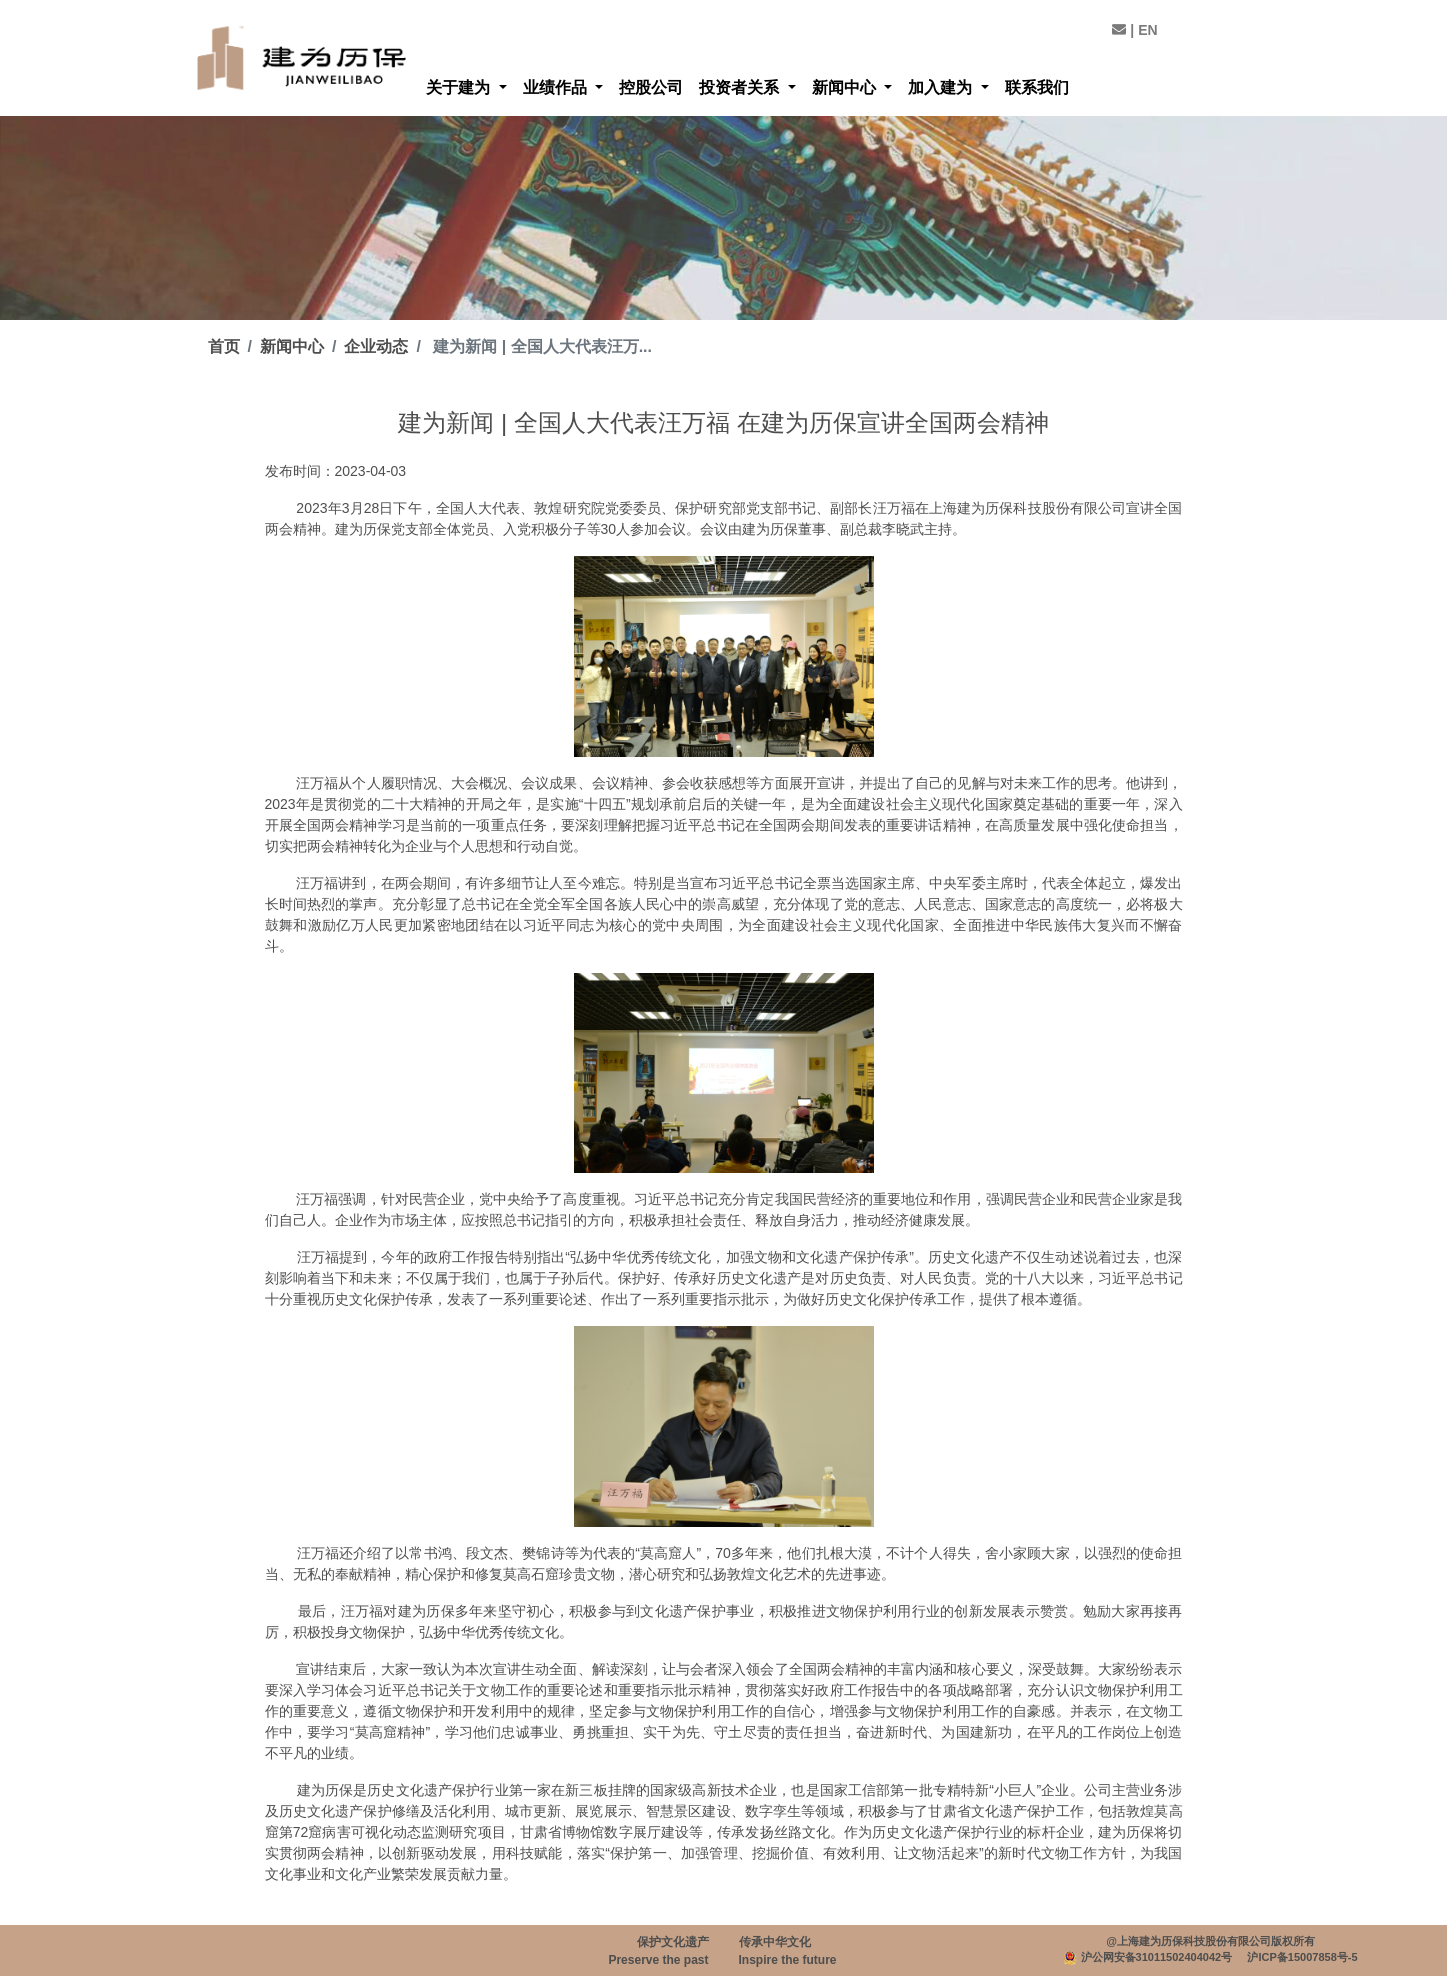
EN (1147, 30)
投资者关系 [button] (741, 87)
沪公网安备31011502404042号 (1157, 1957)
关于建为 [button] (460, 87)
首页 (224, 346)
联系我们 (1037, 87)
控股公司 (651, 87)
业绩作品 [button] (557, 87)
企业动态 (376, 346)
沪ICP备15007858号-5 (1302, 1957)
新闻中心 (292, 346)
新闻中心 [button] (846, 87)
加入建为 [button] (942, 87)
